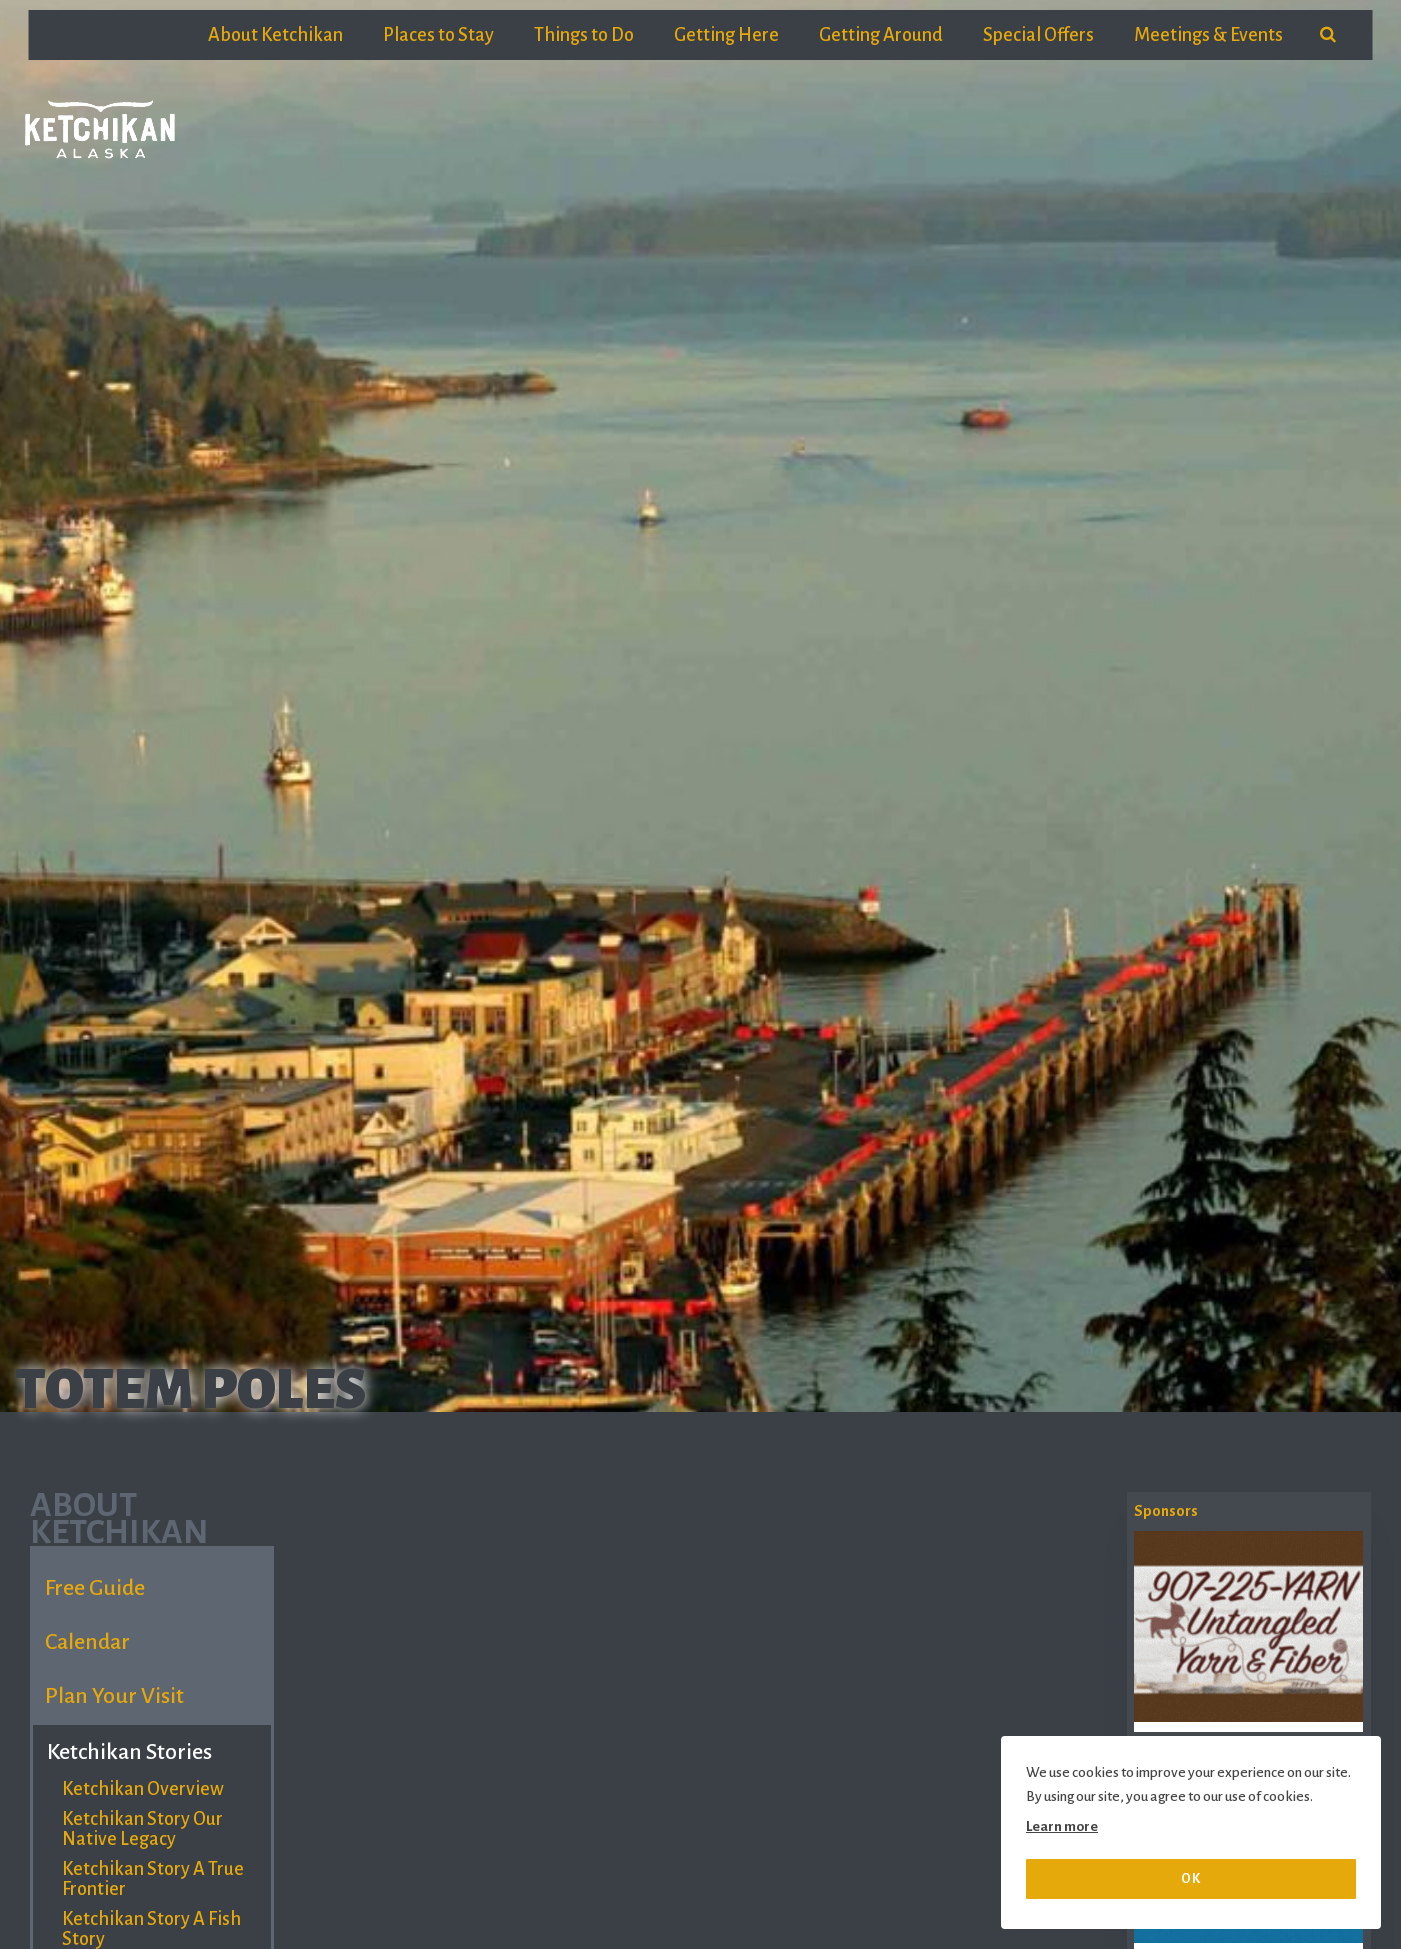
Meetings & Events (1208, 35)
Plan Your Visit (114, 1696)
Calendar (87, 1642)
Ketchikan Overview (143, 1789)
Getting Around (881, 35)
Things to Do (584, 35)
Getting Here (726, 35)
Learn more (1062, 1826)
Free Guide (95, 1588)
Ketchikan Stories (129, 1752)
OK (1190, 1878)
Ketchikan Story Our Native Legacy (142, 1829)
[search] (1328, 35)
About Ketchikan (275, 35)
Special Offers (1038, 35)
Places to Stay (438, 35)
